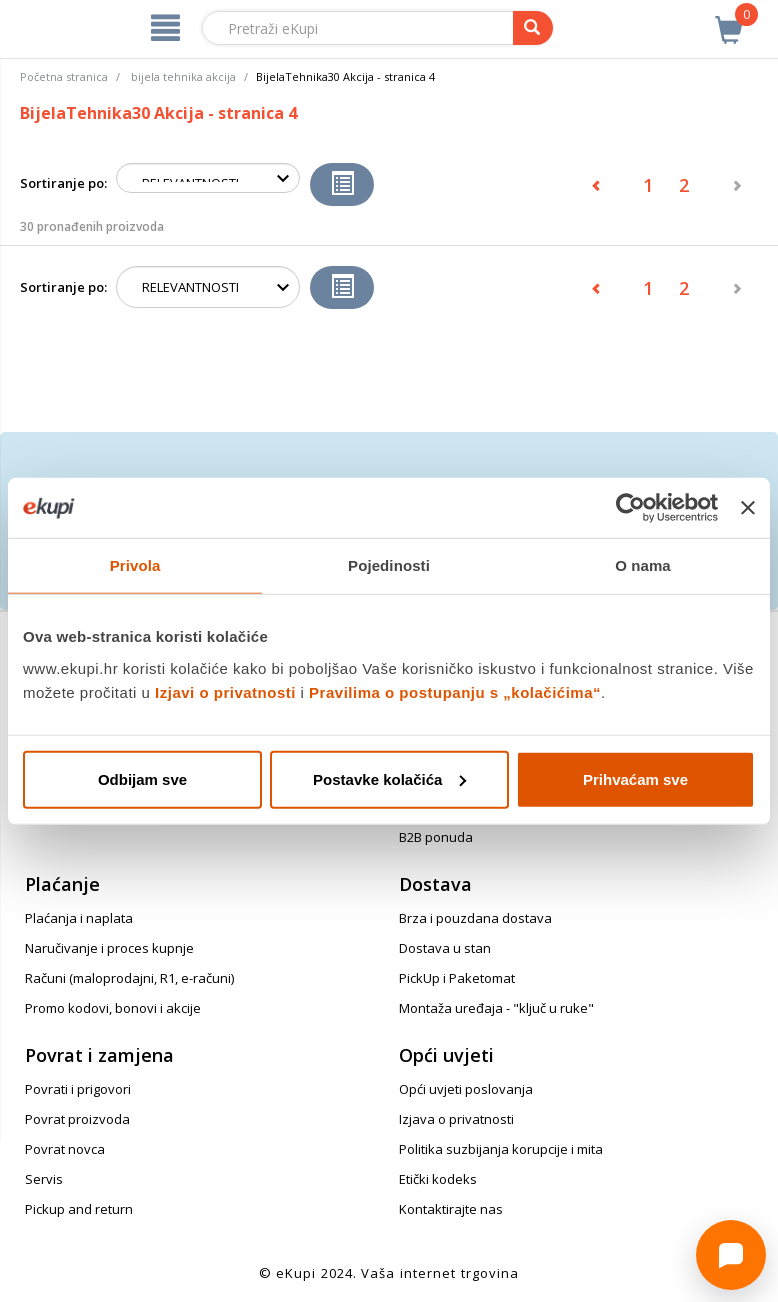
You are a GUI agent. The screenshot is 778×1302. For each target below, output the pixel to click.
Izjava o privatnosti (456, 1119)
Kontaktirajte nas (451, 1209)
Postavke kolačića (389, 778)
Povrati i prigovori (78, 1089)
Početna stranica (64, 76)
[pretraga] (533, 28)
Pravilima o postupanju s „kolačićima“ (455, 691)
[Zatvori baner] (748, 508)
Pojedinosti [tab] (389, 565)
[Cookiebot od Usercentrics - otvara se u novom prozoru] (630, 508)
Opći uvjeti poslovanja (466, 1089)
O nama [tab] (643, 565)
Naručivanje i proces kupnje (109, 948)
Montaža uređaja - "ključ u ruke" (496, 1008)
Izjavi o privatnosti (225, 691)
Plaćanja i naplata (79, 918)
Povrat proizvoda (77, 1119)
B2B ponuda (436, 837)
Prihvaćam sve (635, 778)
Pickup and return (79, 1209)
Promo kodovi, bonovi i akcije (113, 1008)
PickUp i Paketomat (457, 978)
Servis (44, 1179)
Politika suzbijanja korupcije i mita (501, 1149)
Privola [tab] (135, 565)
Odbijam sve (142, 778)
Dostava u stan (445, 948)
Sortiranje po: (63, 183)
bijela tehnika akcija (183, 76)
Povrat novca (65, 1149)
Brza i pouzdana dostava (475, 918)
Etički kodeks (438, 1179)
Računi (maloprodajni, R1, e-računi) (129, 978)
